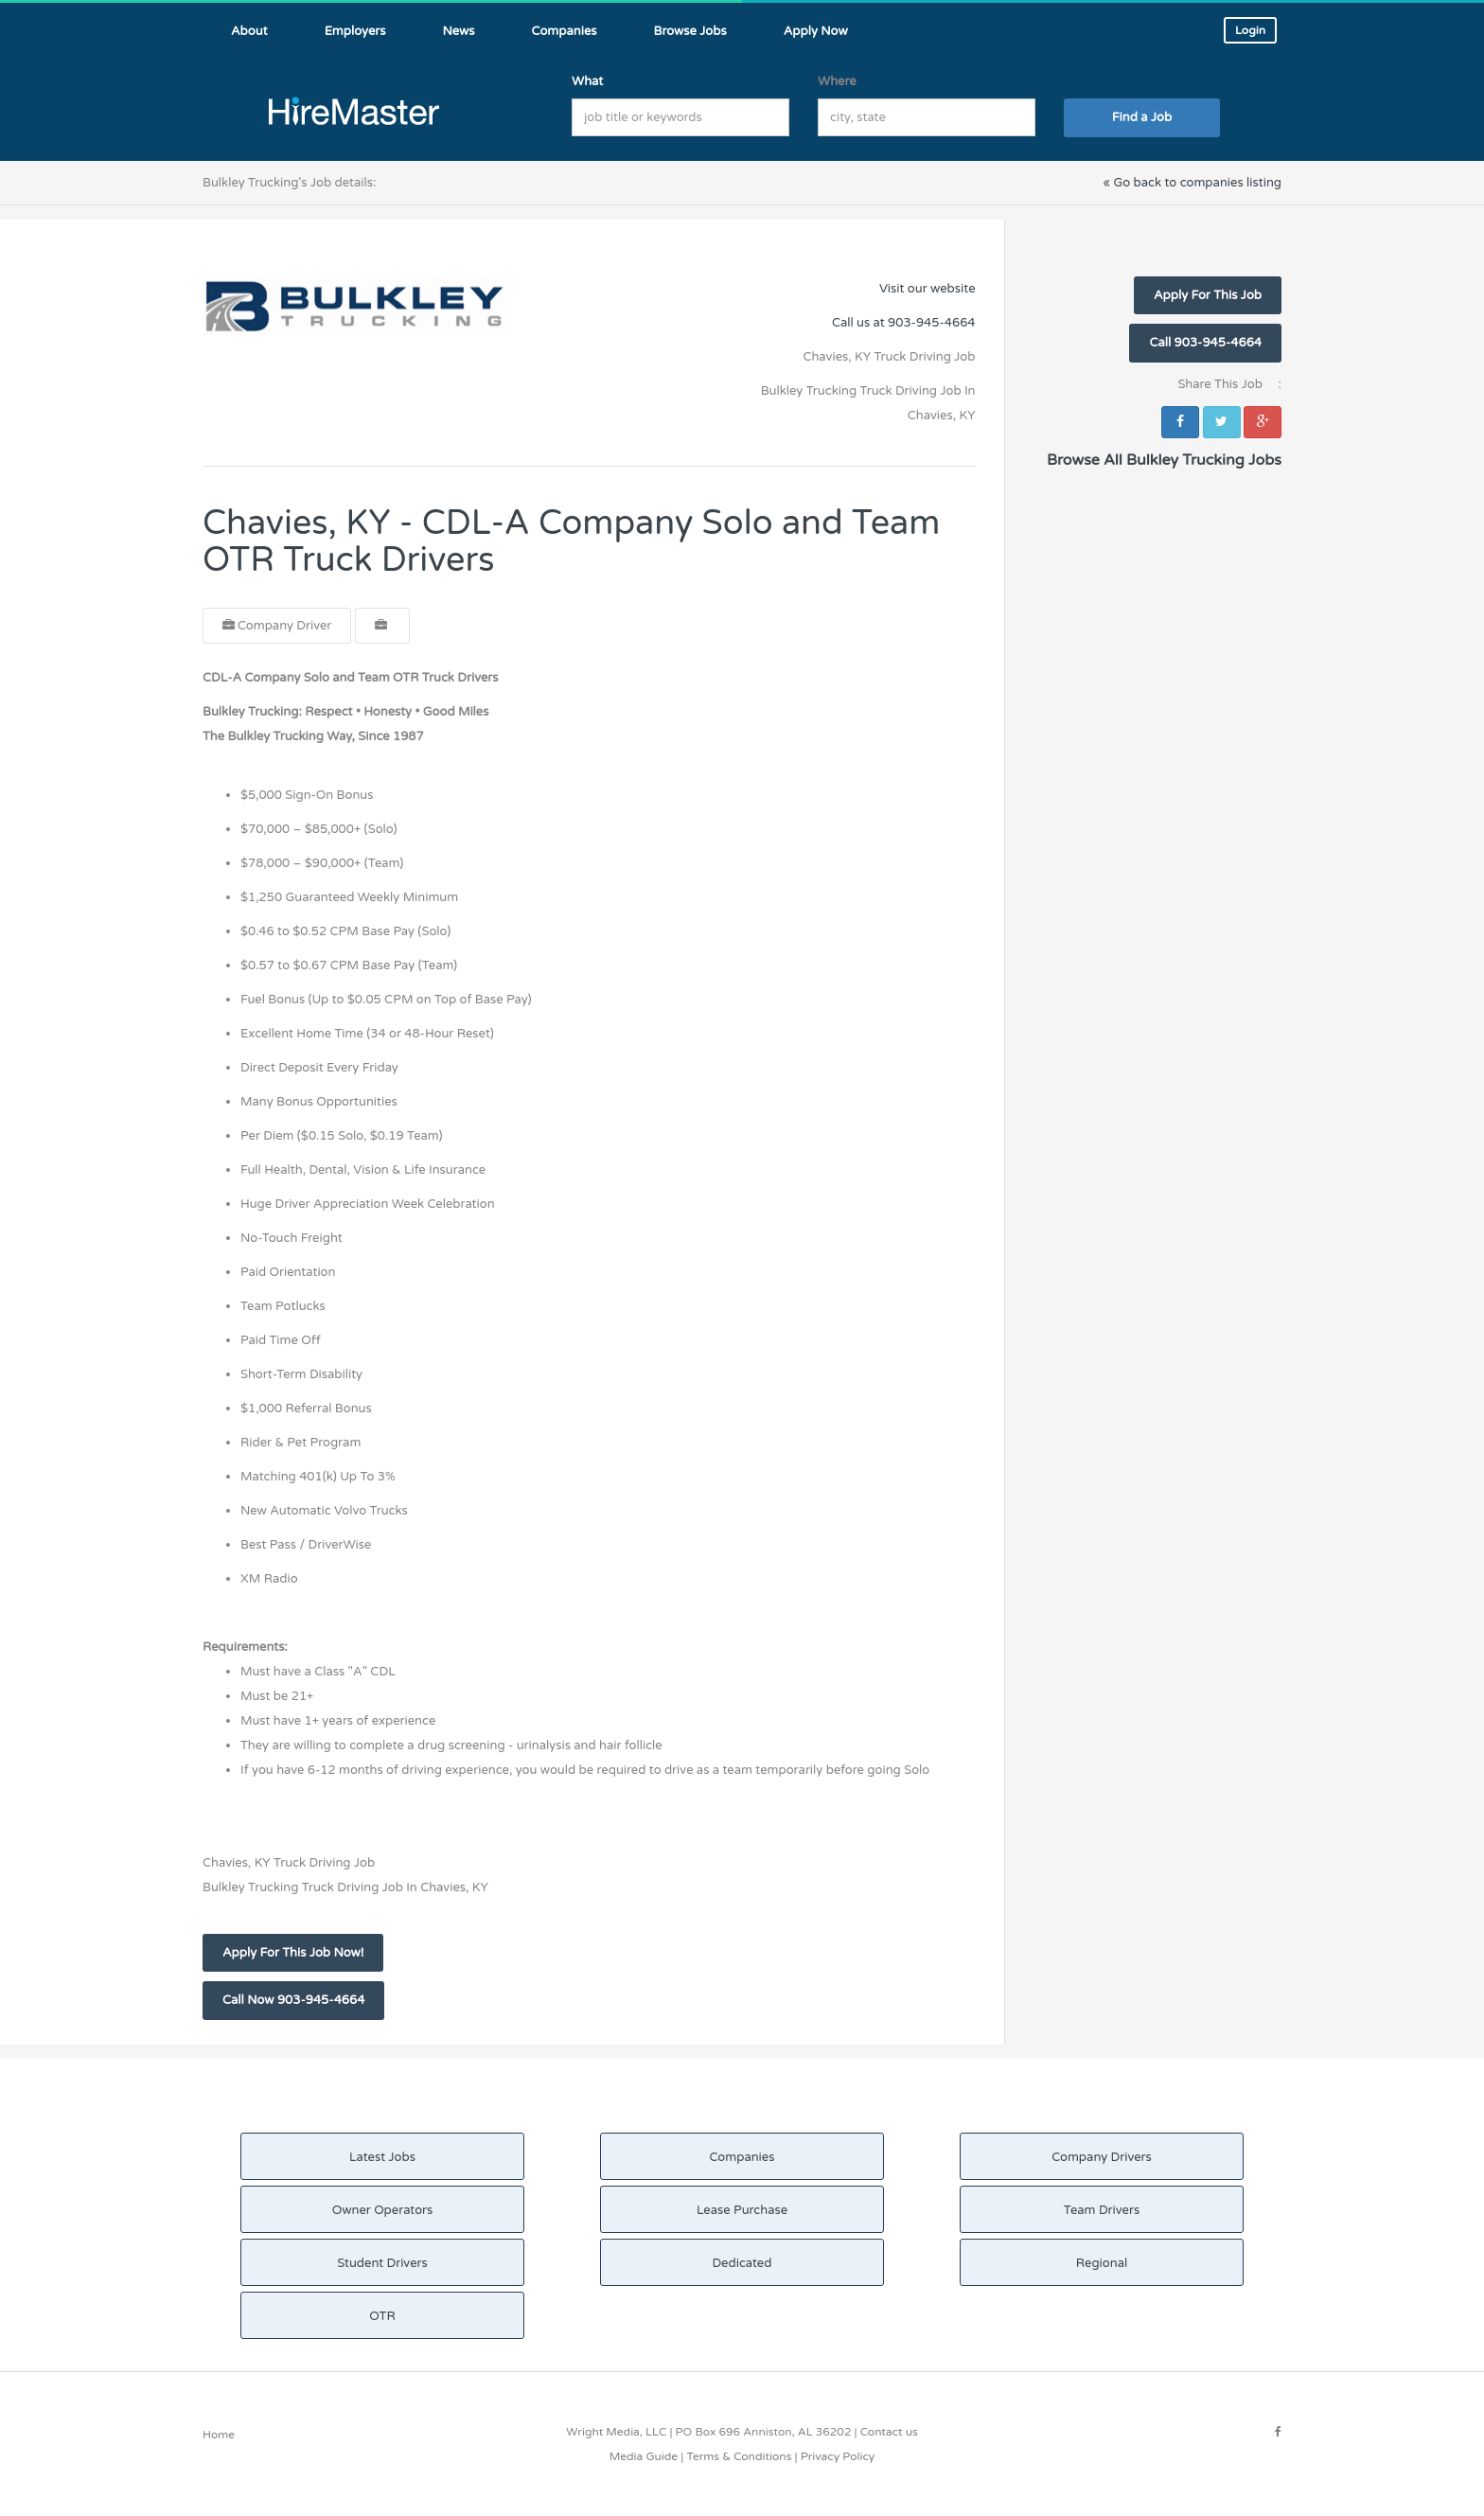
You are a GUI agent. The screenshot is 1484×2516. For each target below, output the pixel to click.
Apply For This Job (1208, 295)
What (587, 81)
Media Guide (644, 2456)
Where (837, 81)
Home (219, 2434)
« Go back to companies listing (1192, 182)
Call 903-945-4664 (1205, 342)
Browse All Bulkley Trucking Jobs (1164, 460)
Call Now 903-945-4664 (293, 2000)
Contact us (889, 2431)
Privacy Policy (838, 2456)
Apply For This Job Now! (292, 1952)
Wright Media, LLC (616, 2431)
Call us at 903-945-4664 (904, 322)
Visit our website (927, 288)
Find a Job (1142, 117)
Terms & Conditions (738, 2456)
